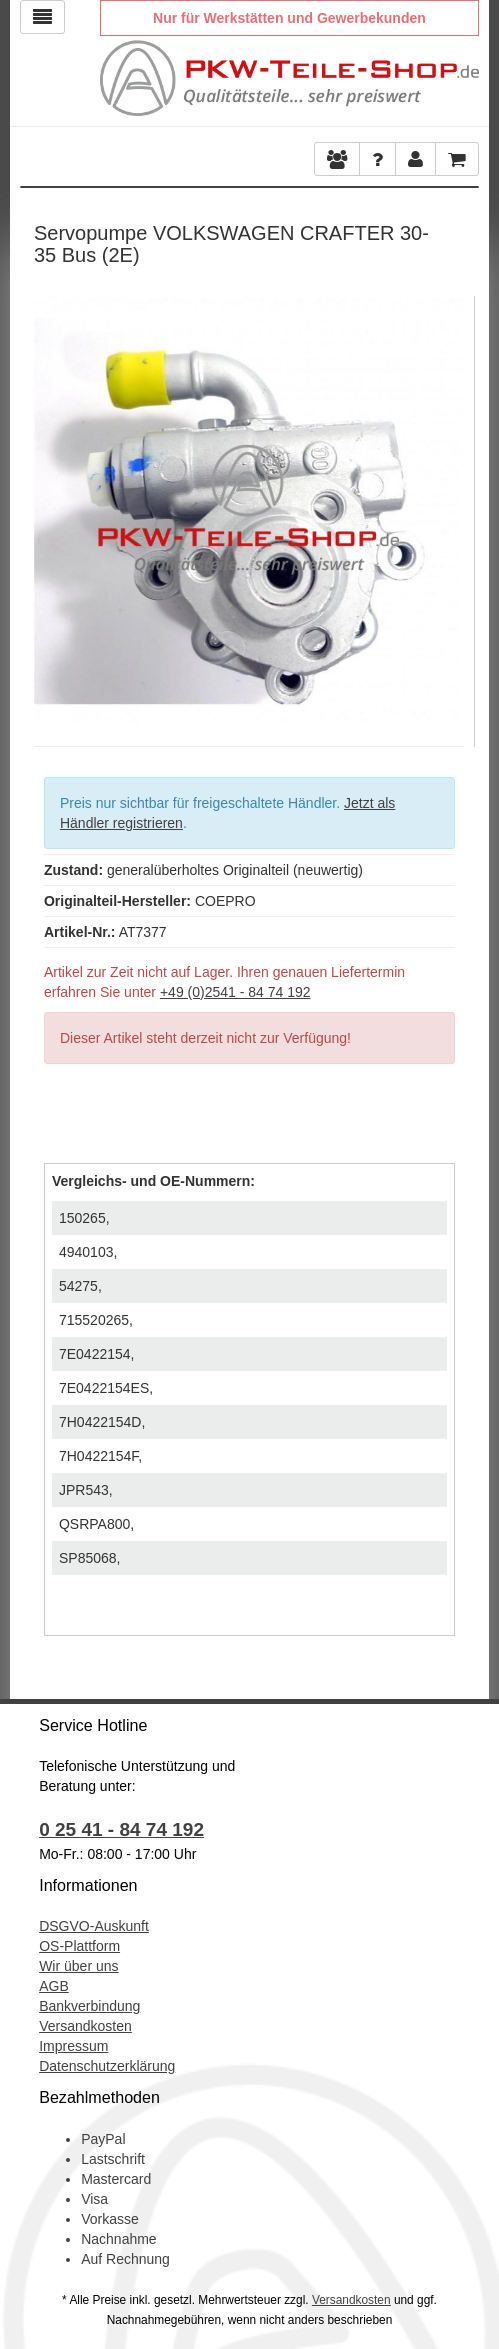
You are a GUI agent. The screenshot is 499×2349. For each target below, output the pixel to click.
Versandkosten (85, 2026)
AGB (54, 1986)
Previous (49, 506)
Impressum (73, 2046)
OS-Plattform (79, 1946)
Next (449, 506)
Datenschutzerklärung (107, 2066)
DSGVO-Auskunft (94, 1926)
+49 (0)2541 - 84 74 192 (235, 992)
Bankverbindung (89, 2006)
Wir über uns (78, 1966)
